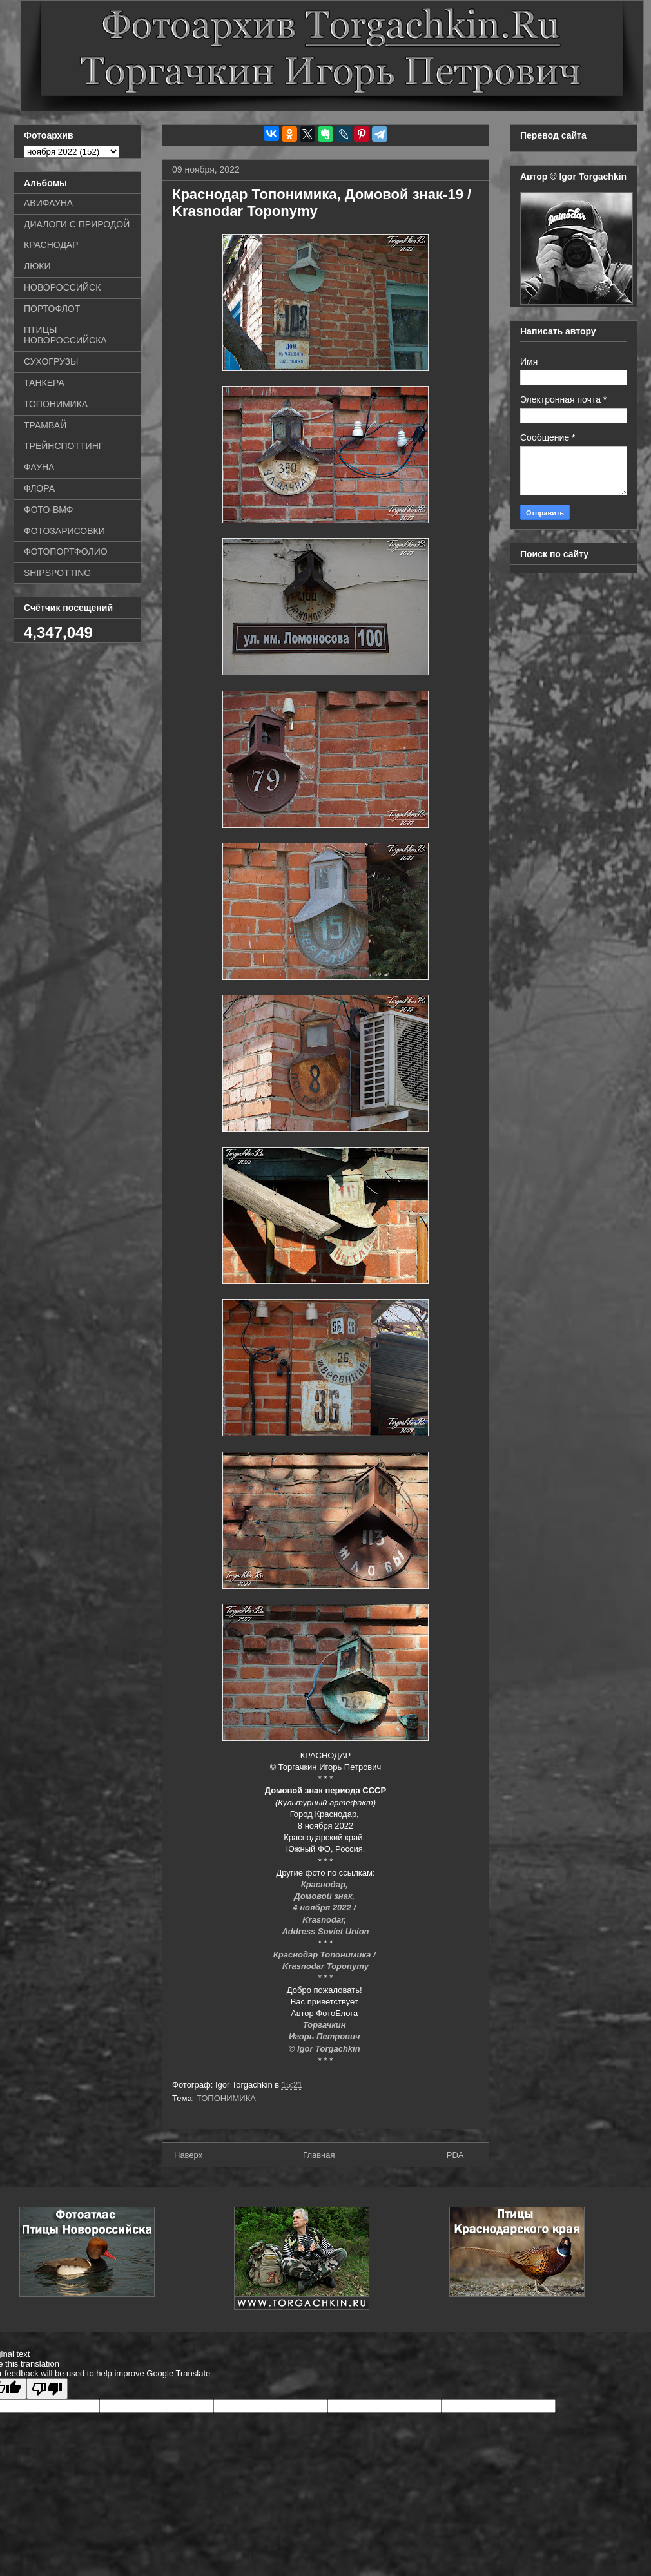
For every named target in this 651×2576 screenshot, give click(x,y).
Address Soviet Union (325, 1931)
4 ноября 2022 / (325, 1907)
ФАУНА (39, 467)
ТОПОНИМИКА (226, 2098)
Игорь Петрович (325, 2036)
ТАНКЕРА (44, 383)
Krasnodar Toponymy (325, 1966)
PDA (455, 2155)
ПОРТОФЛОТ (52, 308)
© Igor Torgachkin (326, 2048)
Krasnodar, (325, 1920)
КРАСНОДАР (51, 245)
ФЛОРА (39, 488)
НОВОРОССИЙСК (62, 287)
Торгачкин (325, 2025)
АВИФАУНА (48, 203)
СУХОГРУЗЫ (51, 361)
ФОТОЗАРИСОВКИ (64, 531)
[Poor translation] (47, 2388)
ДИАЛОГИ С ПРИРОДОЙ (77, 224)
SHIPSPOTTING (57, 573)
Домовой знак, (325, 1896)
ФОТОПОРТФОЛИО (66, 551)
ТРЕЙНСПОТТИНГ (63, 446)
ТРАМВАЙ (45, 425)
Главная (319, 2155)
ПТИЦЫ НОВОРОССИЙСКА (65, 335)
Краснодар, (326, 1884)
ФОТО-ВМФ (48, 510)
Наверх (188, 2155)
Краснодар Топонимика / (325, 1954)
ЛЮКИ (37, 266)
